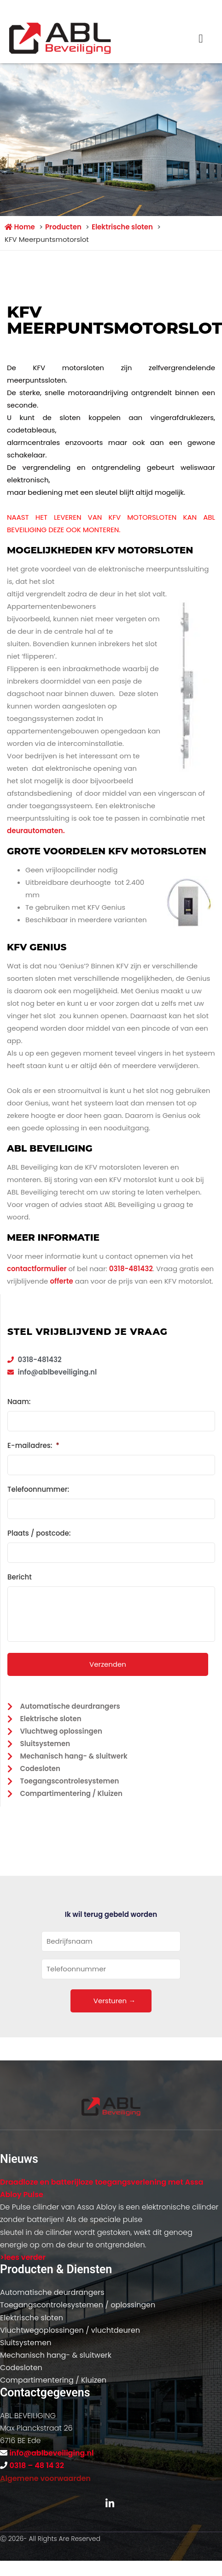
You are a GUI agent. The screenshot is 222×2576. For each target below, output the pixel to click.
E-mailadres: (33, 1445)
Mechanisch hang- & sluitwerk (55, 2355)
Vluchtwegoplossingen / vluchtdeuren (70, 2330)
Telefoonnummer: (38, 1489)
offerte (61, 1281)
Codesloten (21, 2367)
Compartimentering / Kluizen (53, 2380)
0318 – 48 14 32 (36, 2465)
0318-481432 (131, 1268)
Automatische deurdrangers (52, 2292)
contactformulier (36, 1268)
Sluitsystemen (25, 2342)
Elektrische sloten (31, 2317)
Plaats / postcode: (38, 1533)
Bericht (19, 1577)
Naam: (18, 1401)
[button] (201, 39)
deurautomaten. (36, 830)
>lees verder (23, 2257)
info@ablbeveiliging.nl (51, 2453)
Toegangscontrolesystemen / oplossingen (77, 2305)
